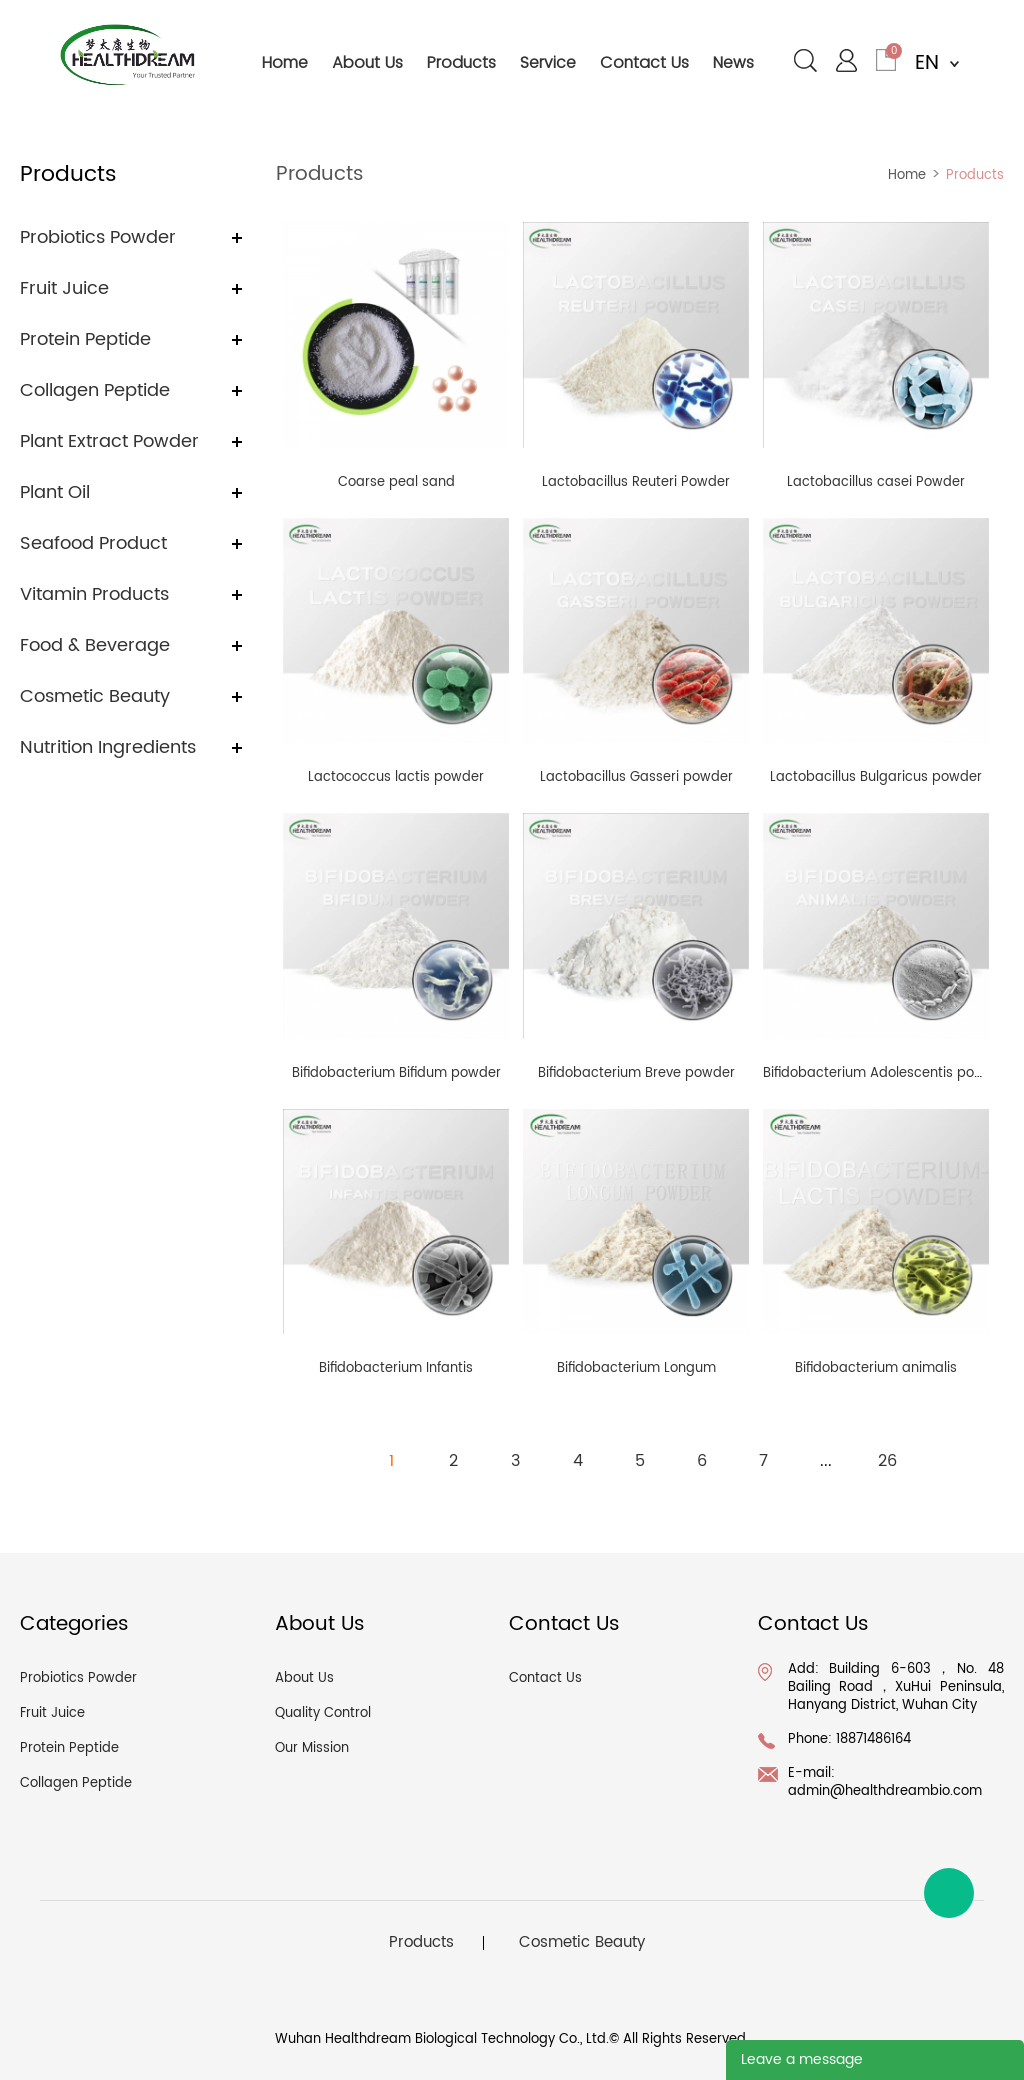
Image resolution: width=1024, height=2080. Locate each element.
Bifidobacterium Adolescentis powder (885, 1073)
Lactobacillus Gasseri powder (636, 777)
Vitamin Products (94, 594)
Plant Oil (55, 492)
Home (907, 175)
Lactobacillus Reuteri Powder (636, 482)
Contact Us (545, 1678)
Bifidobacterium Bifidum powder (396, 1073)
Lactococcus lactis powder (396, 777)
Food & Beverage (95, 645)
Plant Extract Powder (109, 441)
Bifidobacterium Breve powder (636, 1073)
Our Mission (312, 1748)
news (733, 62)
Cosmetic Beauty (95, 696)
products (461, 62)
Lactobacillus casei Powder (876, 482)
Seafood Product (93, 543)
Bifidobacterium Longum (636, 1368)
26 (887, 1461)
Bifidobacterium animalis (876, 1368)
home (285, 62)
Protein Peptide (85, 339)
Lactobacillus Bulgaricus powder (876, 777)
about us (367, 62)
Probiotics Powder (98, 237)
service (548, 62)
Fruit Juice (64, 288)
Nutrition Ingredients (108, 747)
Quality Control (323, 1713)
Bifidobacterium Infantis (396, 1368)
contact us (644, 62)
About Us (304, 1678)
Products (975, 175)
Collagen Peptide (95, 390)
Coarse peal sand (396, 482)
